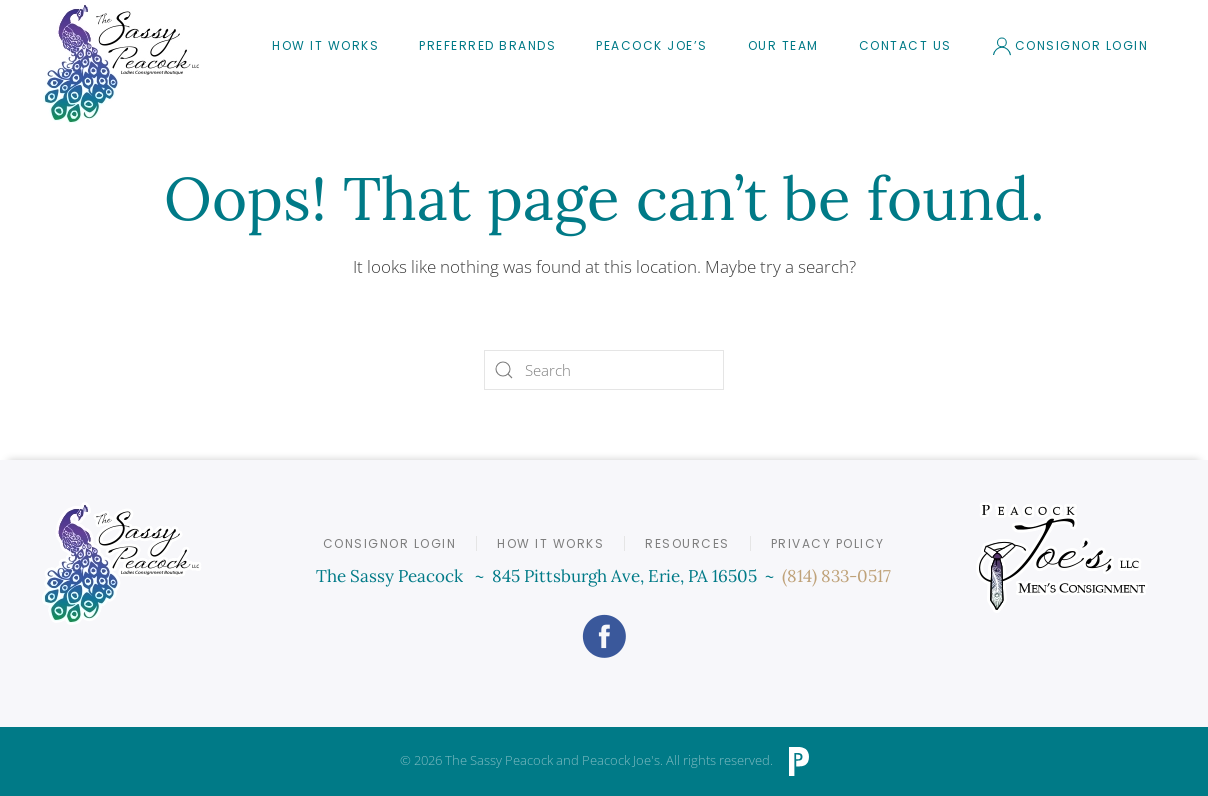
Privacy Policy (828, 543)
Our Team (783, 45)
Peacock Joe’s (652, 45)
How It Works (325, 45)
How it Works (550, 543)
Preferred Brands (487, 45)
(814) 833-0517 (836, 576)
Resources (687, 543)
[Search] (604, 370)
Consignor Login (1070, 46)
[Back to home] (122, 63)
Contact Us (905, 45)
